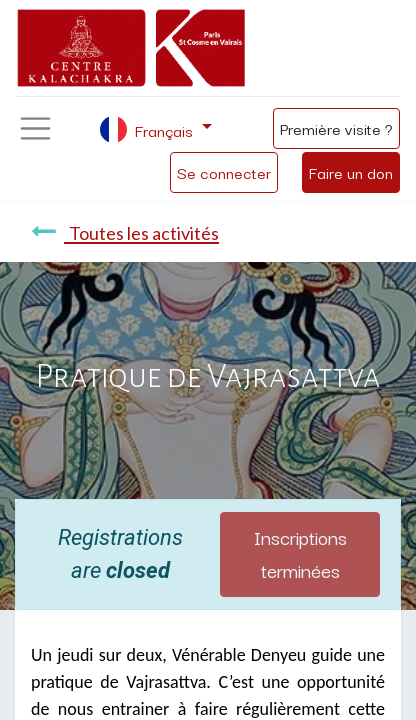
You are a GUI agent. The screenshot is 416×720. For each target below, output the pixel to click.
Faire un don (351, 172)
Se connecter (224, 172)
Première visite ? (336, 128)
